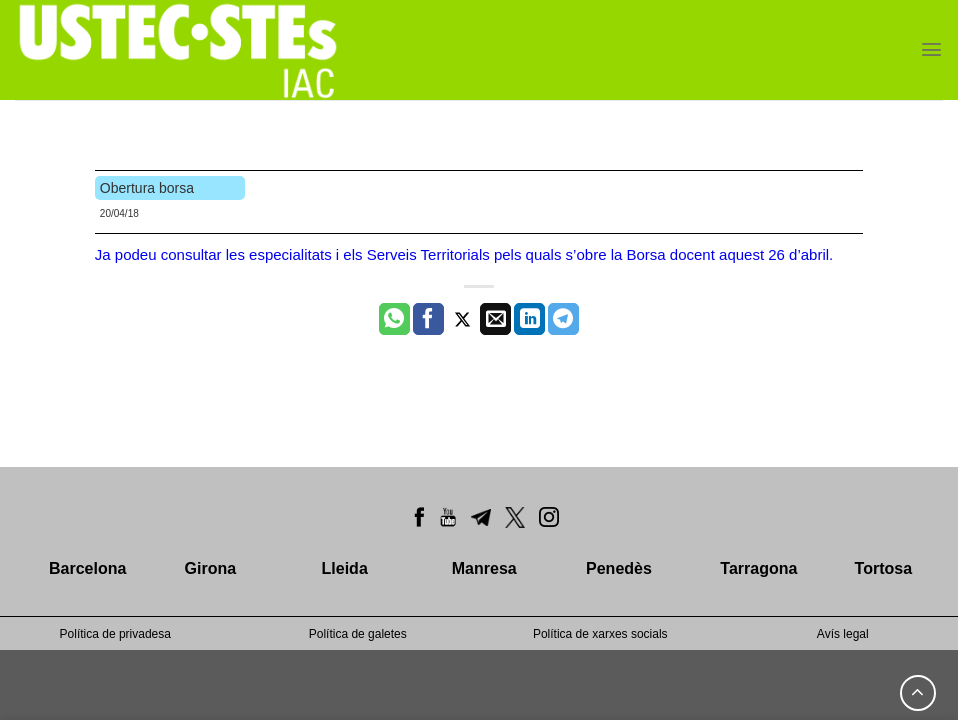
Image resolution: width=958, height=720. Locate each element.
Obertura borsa (147, 188)
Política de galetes (358, 634)
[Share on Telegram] (563, 319)
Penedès (619, 568)
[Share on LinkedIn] (529, 319)
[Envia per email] (495, 319)
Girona (211, 568)
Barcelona (87, 568)
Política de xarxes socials (600, 634)
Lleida (345, 568)
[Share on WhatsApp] (394, 319)
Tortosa (883, 568)
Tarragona (758, 568)
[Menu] (931, 49)
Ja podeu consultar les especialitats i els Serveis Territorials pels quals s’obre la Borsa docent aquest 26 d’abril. (464, 254)
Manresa (484, 568)
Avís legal (843, 634)
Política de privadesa (115, 634)
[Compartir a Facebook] (428, 319)
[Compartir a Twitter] (462, 319)
